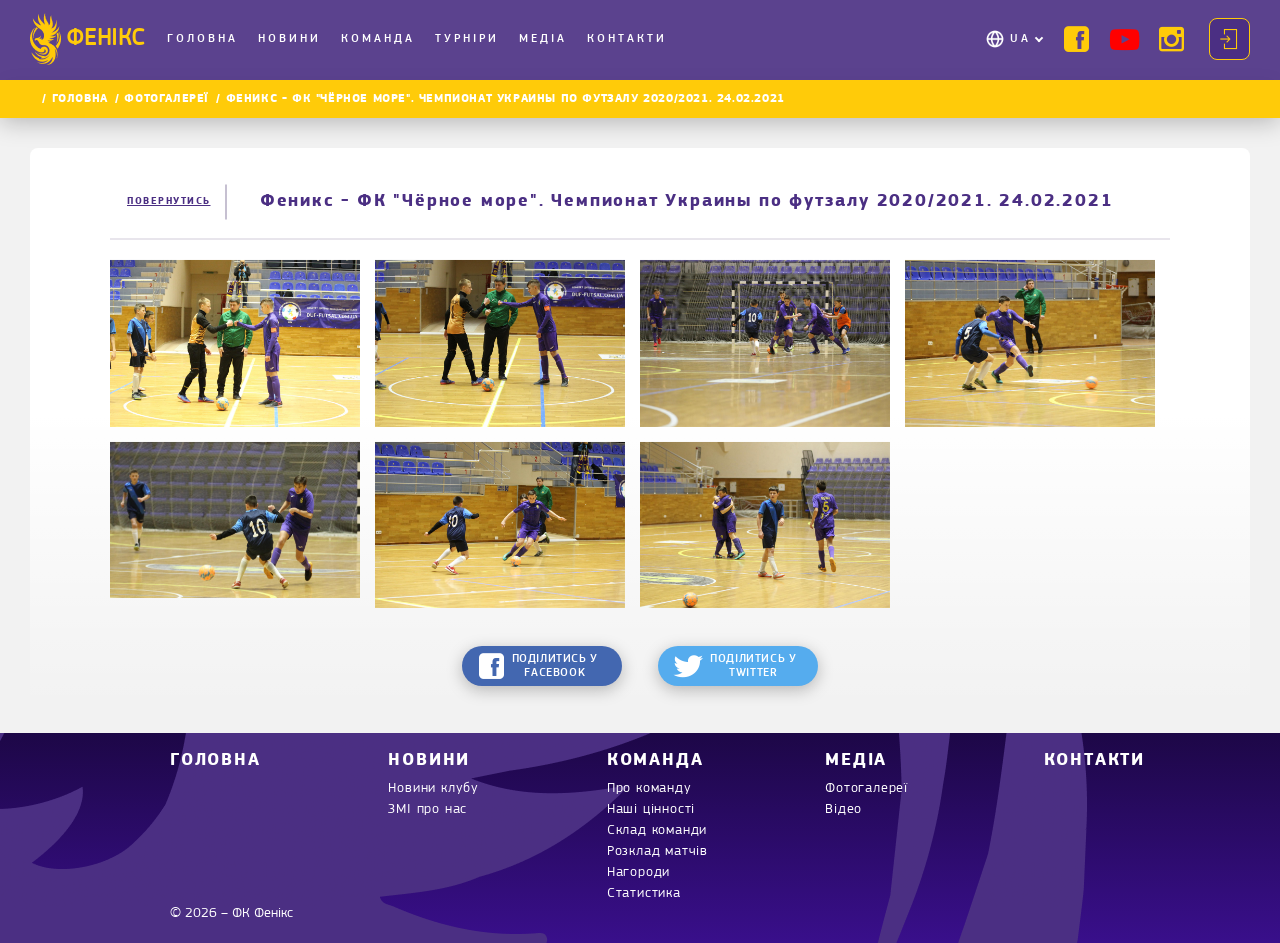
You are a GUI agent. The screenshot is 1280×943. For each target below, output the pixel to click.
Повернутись (169, 201)
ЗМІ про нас (427, 809)
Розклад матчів (657, 851)
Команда (378, 39)
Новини (289, 39)
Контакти (627, 39)
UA (1020, 39)
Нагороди (638, 872)
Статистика (644, 893)
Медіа (543, 39)
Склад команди (657, 830)
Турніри (467, 39)
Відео (843, 809)
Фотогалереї (166, 99)
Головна (202, 39)
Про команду (649, 788)
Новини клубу (433, 788)
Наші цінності (651, 809)
